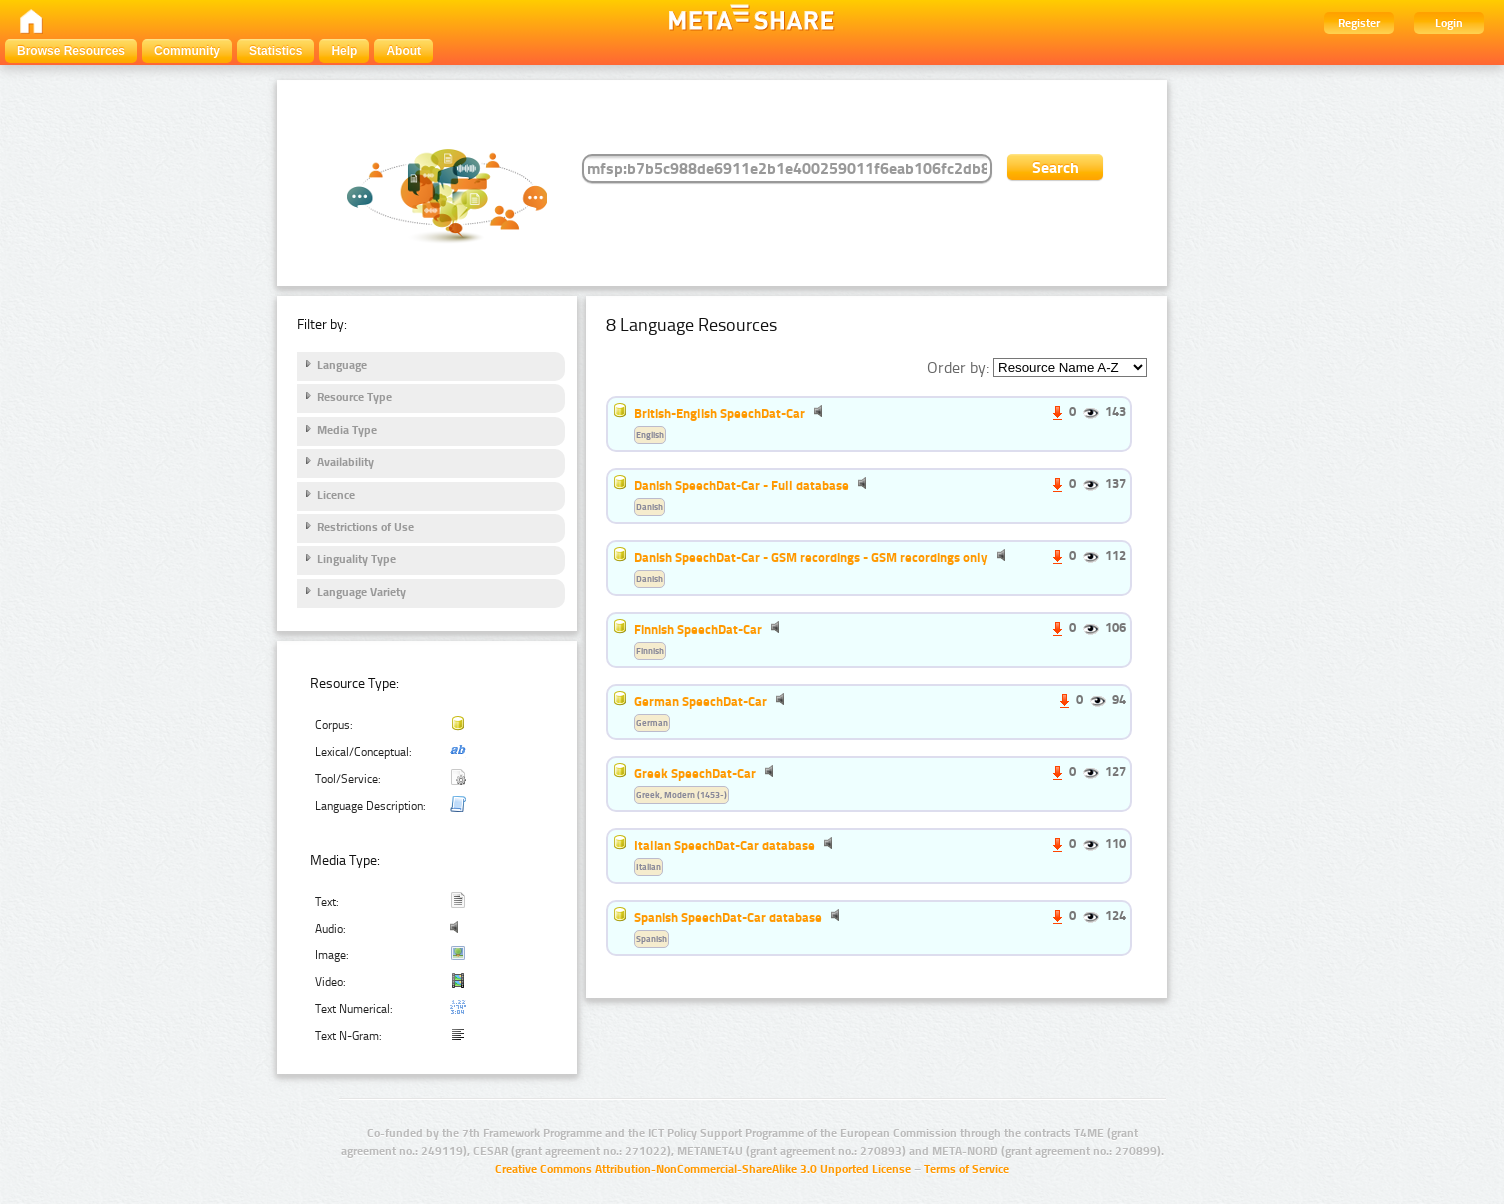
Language (342, 365)
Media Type (347, 430)
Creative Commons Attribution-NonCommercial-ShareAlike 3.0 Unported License (703, 1169)
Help (344, 51)
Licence (336, 495)
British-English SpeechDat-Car (719, 413)
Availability (345, 462)
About (403, 51)
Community (187, 51)
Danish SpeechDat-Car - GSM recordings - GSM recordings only (811, 557)
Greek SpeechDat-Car (695, 773)
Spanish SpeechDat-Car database (728, 917)
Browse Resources (71, 51)
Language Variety (361, 592)
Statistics (275, 51)
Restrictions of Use (365, 527)
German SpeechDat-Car (700, 701)
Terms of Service (966, 1169)
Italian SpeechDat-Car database (724, 845)
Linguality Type (356, 559)
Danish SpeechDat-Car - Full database (741, 485)
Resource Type (354, 397)
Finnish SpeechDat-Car (698, 629)
